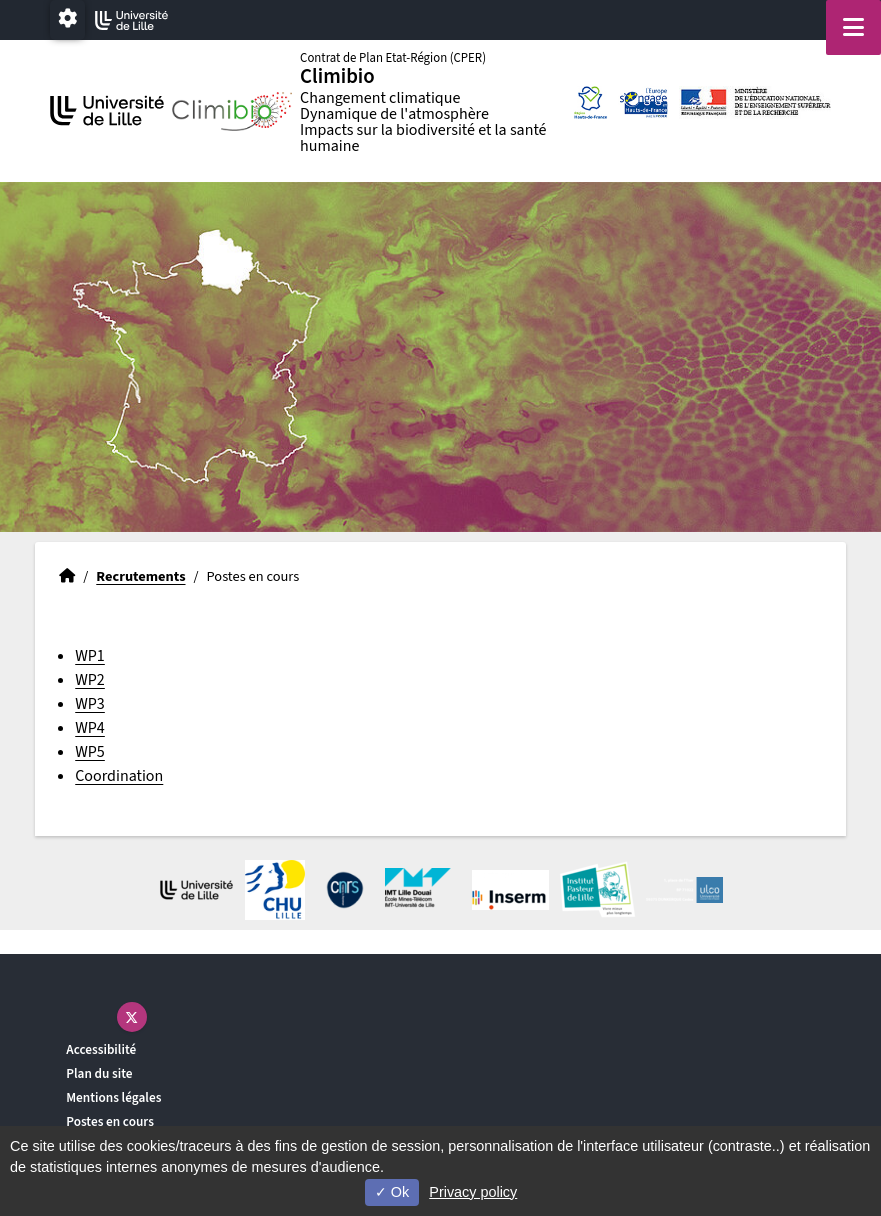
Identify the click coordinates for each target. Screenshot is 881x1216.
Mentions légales (113, 1097)
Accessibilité (101, 1049)
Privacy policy (473, 1192)
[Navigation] (853, 27)
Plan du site (99, 1073)
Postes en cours (110, 1121)
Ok (392, 1192)
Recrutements (140, 576)
